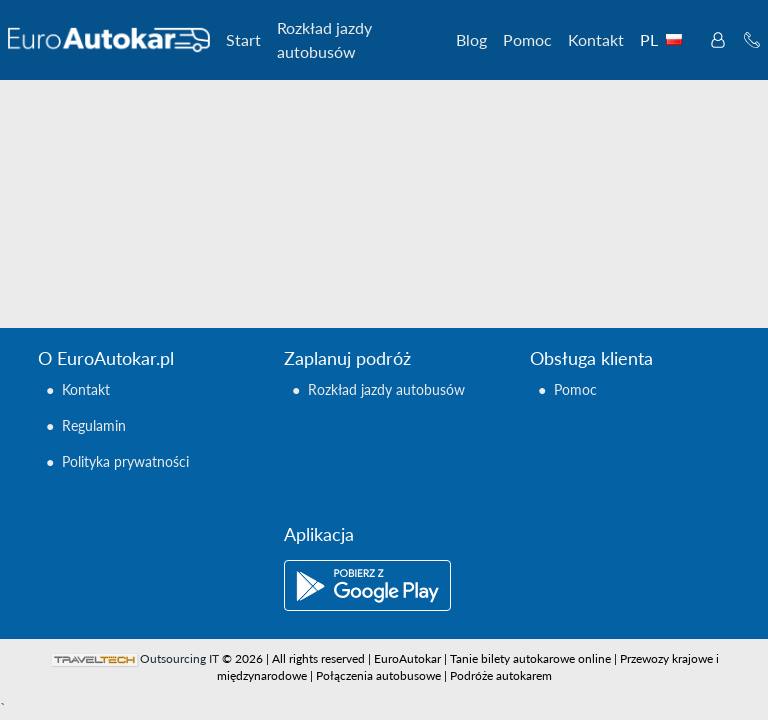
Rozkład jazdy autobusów (324, 39)
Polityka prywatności (125, 461)
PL (665, 39)
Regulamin (94, 425)
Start (243, 39)
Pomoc (527, 39)
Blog (471, 39)
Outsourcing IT (179, 658)
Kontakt (596, 39)
